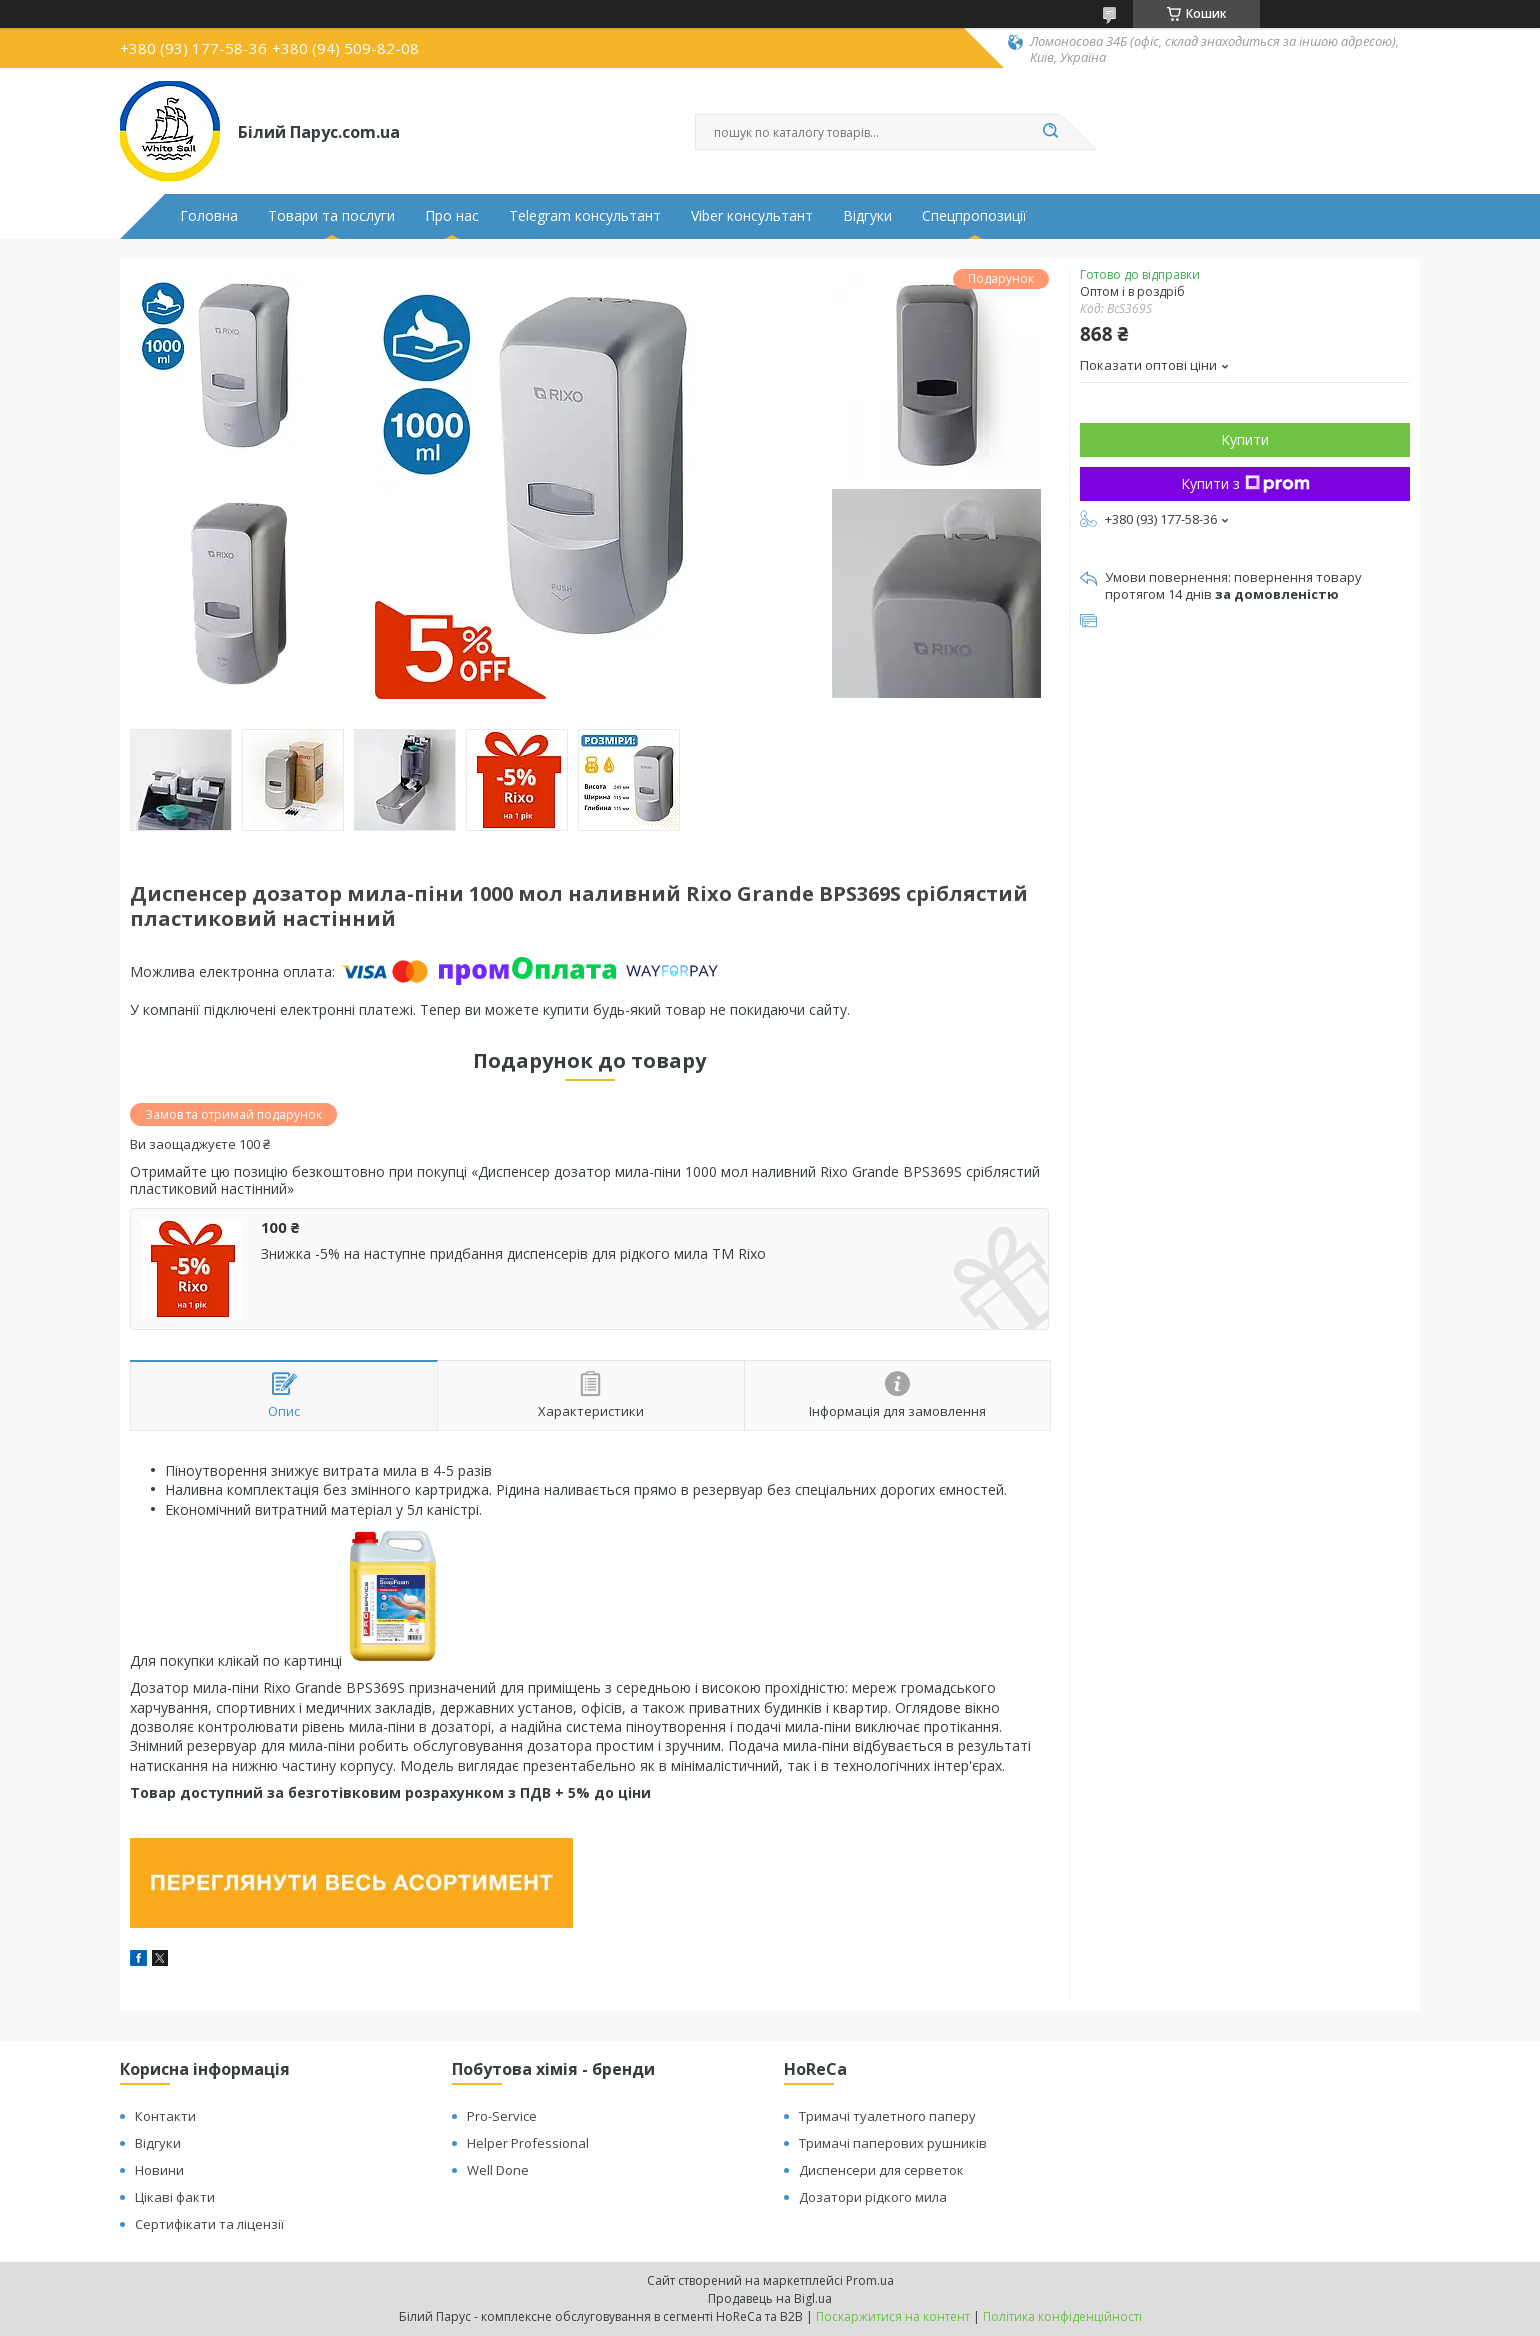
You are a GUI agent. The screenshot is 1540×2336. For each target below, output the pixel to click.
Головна (209, 216)
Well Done (498, 2170)
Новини (159, 2170)
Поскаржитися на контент (893, 2316)
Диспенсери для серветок (881, 2170)
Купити (1245, 439)
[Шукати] (1050, 132)
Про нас (452, 216)
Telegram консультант (585, 216)
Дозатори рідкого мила (873, 2197)
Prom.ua (870, 2280)
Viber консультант (752, 216)
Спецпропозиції (974, 216)
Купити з (1245, 483)
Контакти (165, 2116)
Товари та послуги (331, 216)
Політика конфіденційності (1062, 2316)
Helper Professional (528, 2143)
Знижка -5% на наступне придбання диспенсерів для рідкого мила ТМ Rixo (513, 1254)
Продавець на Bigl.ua (770, 2298)
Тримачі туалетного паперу (887, 2116)
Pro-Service (502, 2116)
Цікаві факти (175, 2197)
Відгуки (867, 216)
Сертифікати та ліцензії (209, 2224)
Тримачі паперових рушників (893, 2143)
